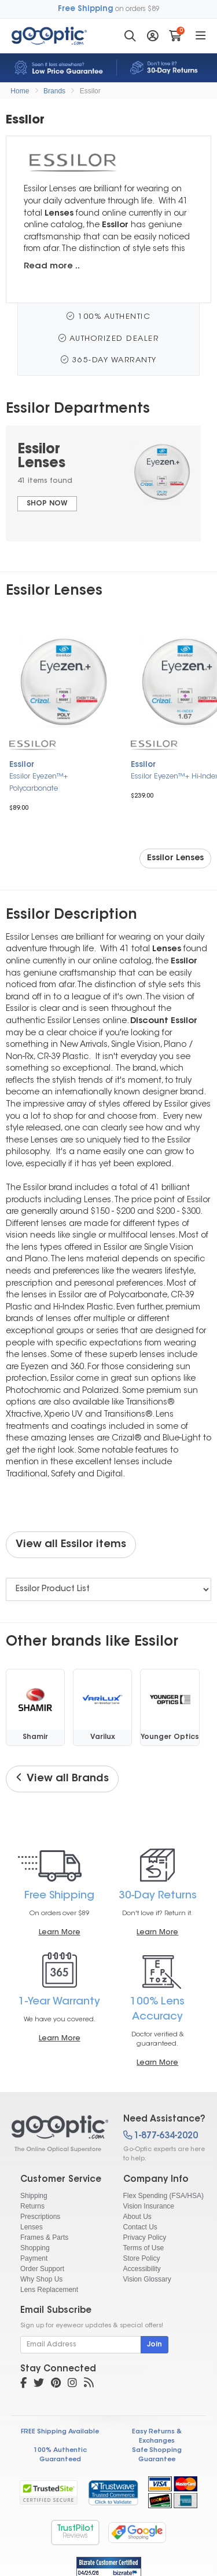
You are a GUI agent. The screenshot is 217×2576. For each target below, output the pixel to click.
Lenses (31, 2227)
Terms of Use (143, 2248)
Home (19, 91)
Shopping (35, 2248)
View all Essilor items (71, 1545)
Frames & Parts (44, 2237)
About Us (137, 2217)
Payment (33, 2258)
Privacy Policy (145, 2237)
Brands (54, 91)
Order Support (42, 2269)
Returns (32, 2206)
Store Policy (141, 2258)
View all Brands (62, 1778)
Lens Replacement (49, 2290)
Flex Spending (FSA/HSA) (163, 2196)
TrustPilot (75, 2532)
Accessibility (142, 2269)
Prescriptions (40, 2217)
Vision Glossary (147, 2279)
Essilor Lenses (175, 858)
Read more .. (52, 266)
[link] (113, 2492)
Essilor (90, 91)
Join (154, 2344)
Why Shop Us (41, 2279)
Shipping (33, 2196)
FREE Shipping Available (60, 2432)
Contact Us (140, 2227)
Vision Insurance (149, 2206)
